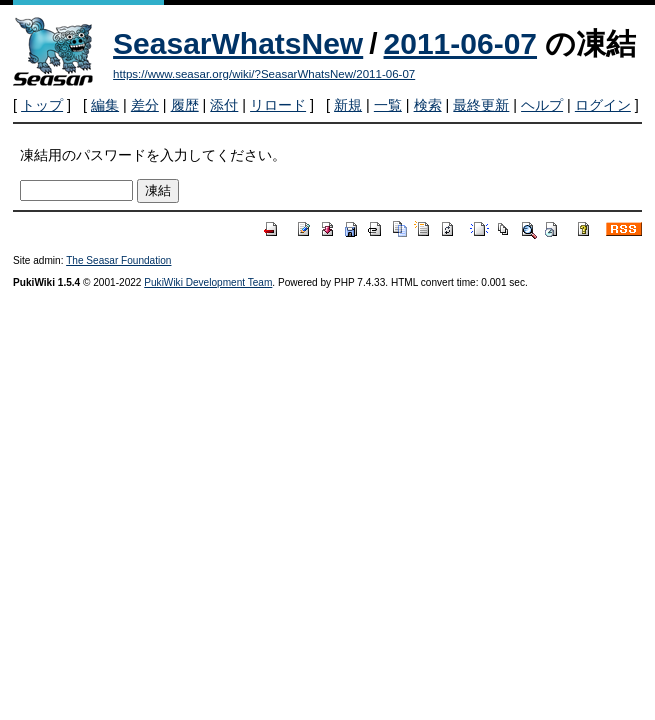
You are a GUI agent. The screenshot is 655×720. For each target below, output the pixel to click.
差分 (145, 105)
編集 (105, 105)
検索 (428, 105)
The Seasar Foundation (118, 260)
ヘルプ (542, 105)
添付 (224, 105)
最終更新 (481, 105)
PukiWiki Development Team (208, 282)
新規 (348, 105)
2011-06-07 (460, 43)
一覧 (388, 105)
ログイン (603, 105)
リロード (278, 105)
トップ (42, 105)
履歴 (185, 105)
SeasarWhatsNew (238, 43)
